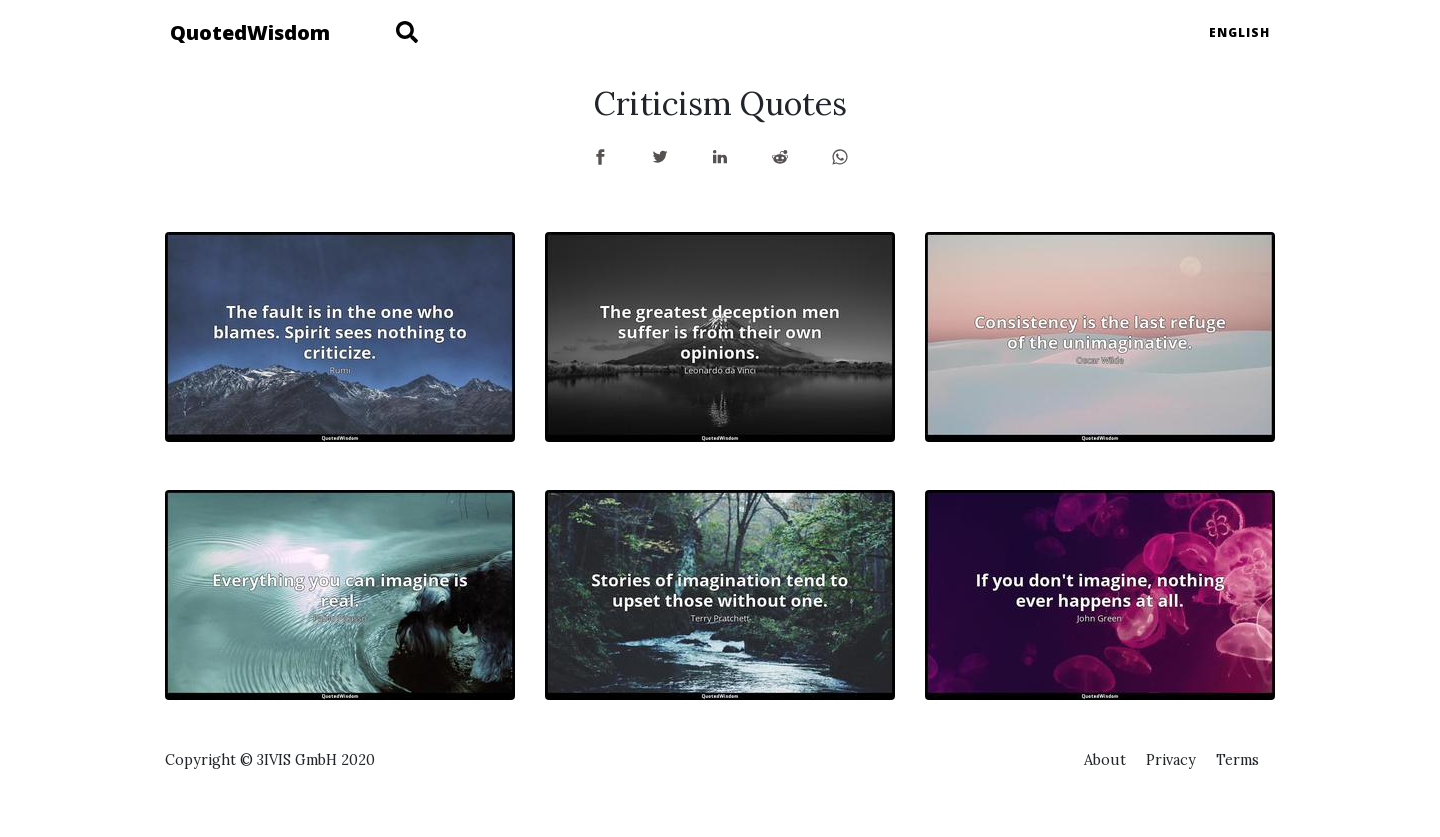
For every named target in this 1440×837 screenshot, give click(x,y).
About (1105, 760)
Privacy (1171, 760)
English (1239, 32)
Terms (1237, 760)
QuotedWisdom (250, 32)
